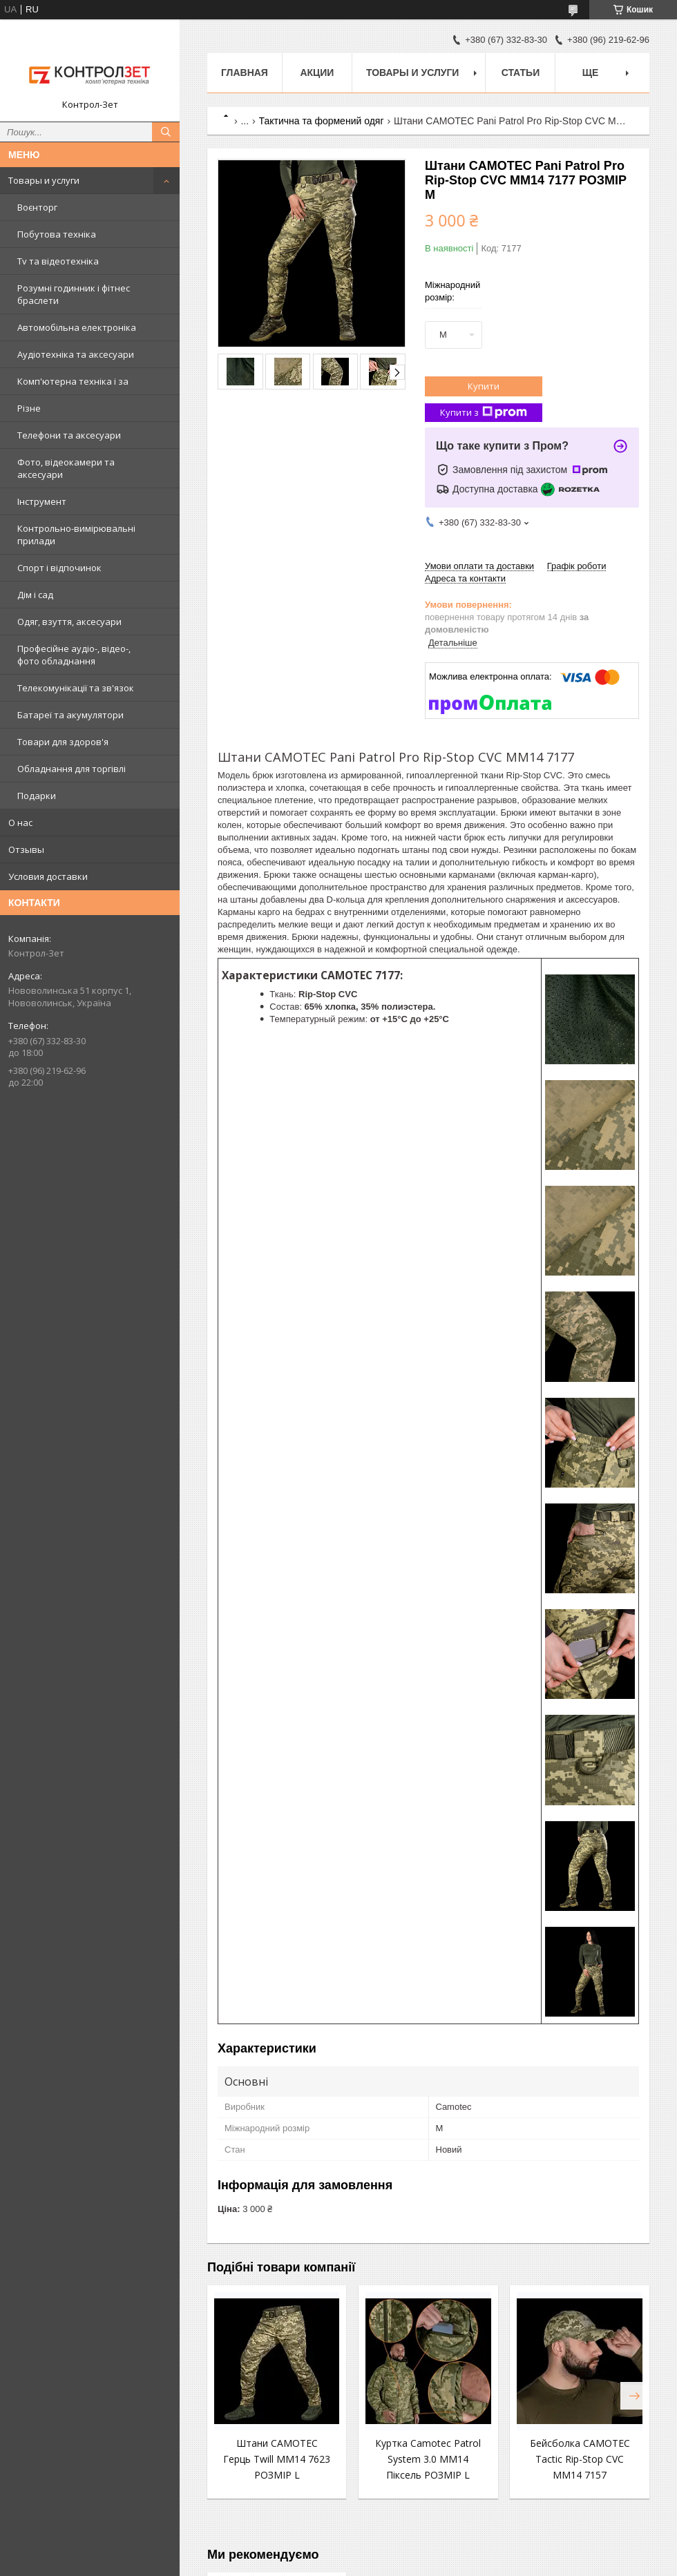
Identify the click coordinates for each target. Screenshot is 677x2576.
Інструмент (41, 501)
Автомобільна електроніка (76, 327)
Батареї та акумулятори (70, 715)
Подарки (36, 795)
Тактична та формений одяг (321, 120)
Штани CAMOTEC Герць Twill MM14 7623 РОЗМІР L (276, 2458)
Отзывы (26, 849)
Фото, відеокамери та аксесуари (66, 468)
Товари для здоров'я (62, 742)
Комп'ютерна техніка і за (72, 381)
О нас (20, 822)
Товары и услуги (43, 180)
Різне (29, 408)
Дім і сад (35, 594)
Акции (317, 72)
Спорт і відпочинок (59, 567)
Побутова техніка (56, 234)
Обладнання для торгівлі (71, 768)
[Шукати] (166, 132)
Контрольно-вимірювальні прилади (76, 534)
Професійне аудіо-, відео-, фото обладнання (74, 654)
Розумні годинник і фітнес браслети (73, 294)
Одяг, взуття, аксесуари (69, 621)
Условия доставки (48, 876)
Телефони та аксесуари (69, 435)
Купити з (483, 412)
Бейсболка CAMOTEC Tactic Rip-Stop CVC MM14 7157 (580, 2458)
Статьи (521, 72)
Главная (244, 72)
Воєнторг (37, 207)
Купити (483, 386)
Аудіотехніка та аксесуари (75, 354)
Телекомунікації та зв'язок (75, 688)
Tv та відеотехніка (58, 261)
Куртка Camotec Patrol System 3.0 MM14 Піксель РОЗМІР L (428, 2458)
